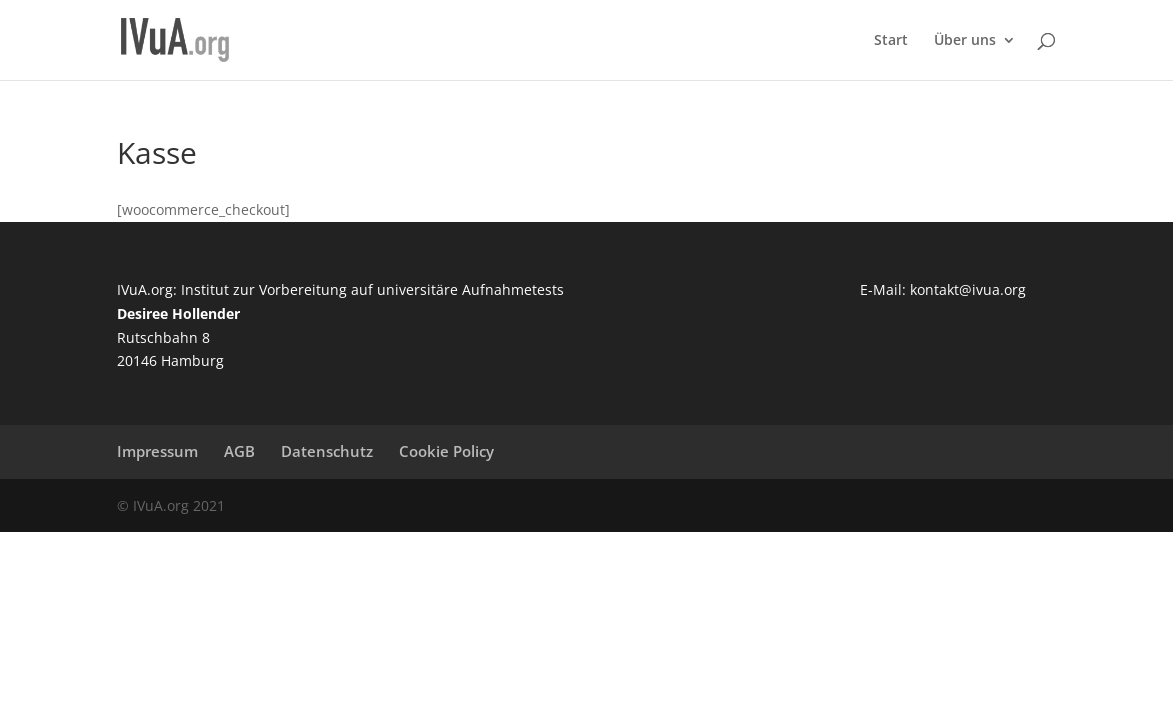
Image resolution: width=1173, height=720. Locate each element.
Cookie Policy (446, 451)
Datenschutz (327, 451)
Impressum (157, 451)
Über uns (965, 41)
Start (891, 41)
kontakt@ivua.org (968, 289)
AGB (239, 451)
